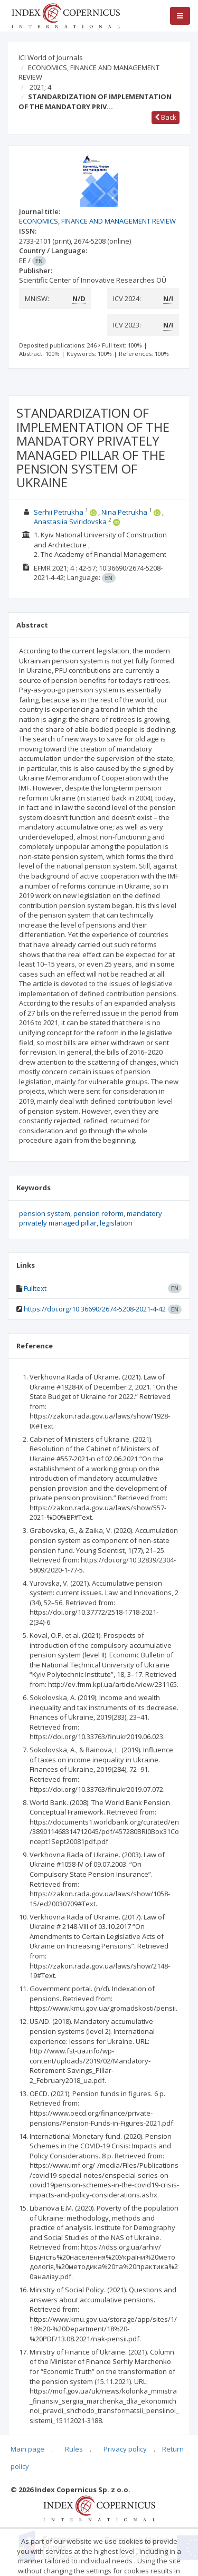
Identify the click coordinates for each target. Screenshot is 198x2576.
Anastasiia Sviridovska (70, 521)
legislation (116, 1223)
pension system (44, 1213)
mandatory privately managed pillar (90, 1218)
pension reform (98, 1213)
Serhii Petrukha (58, 512)
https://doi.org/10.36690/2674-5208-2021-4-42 (95, 1309)
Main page (27, 2449)
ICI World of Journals (50, 57)
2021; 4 (40, 87)
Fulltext (35, 1288)
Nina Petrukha (124, 512)
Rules (74, 2449)
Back (165, 117)
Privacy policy (125, 2449)
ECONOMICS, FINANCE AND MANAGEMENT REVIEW (88, 72)
